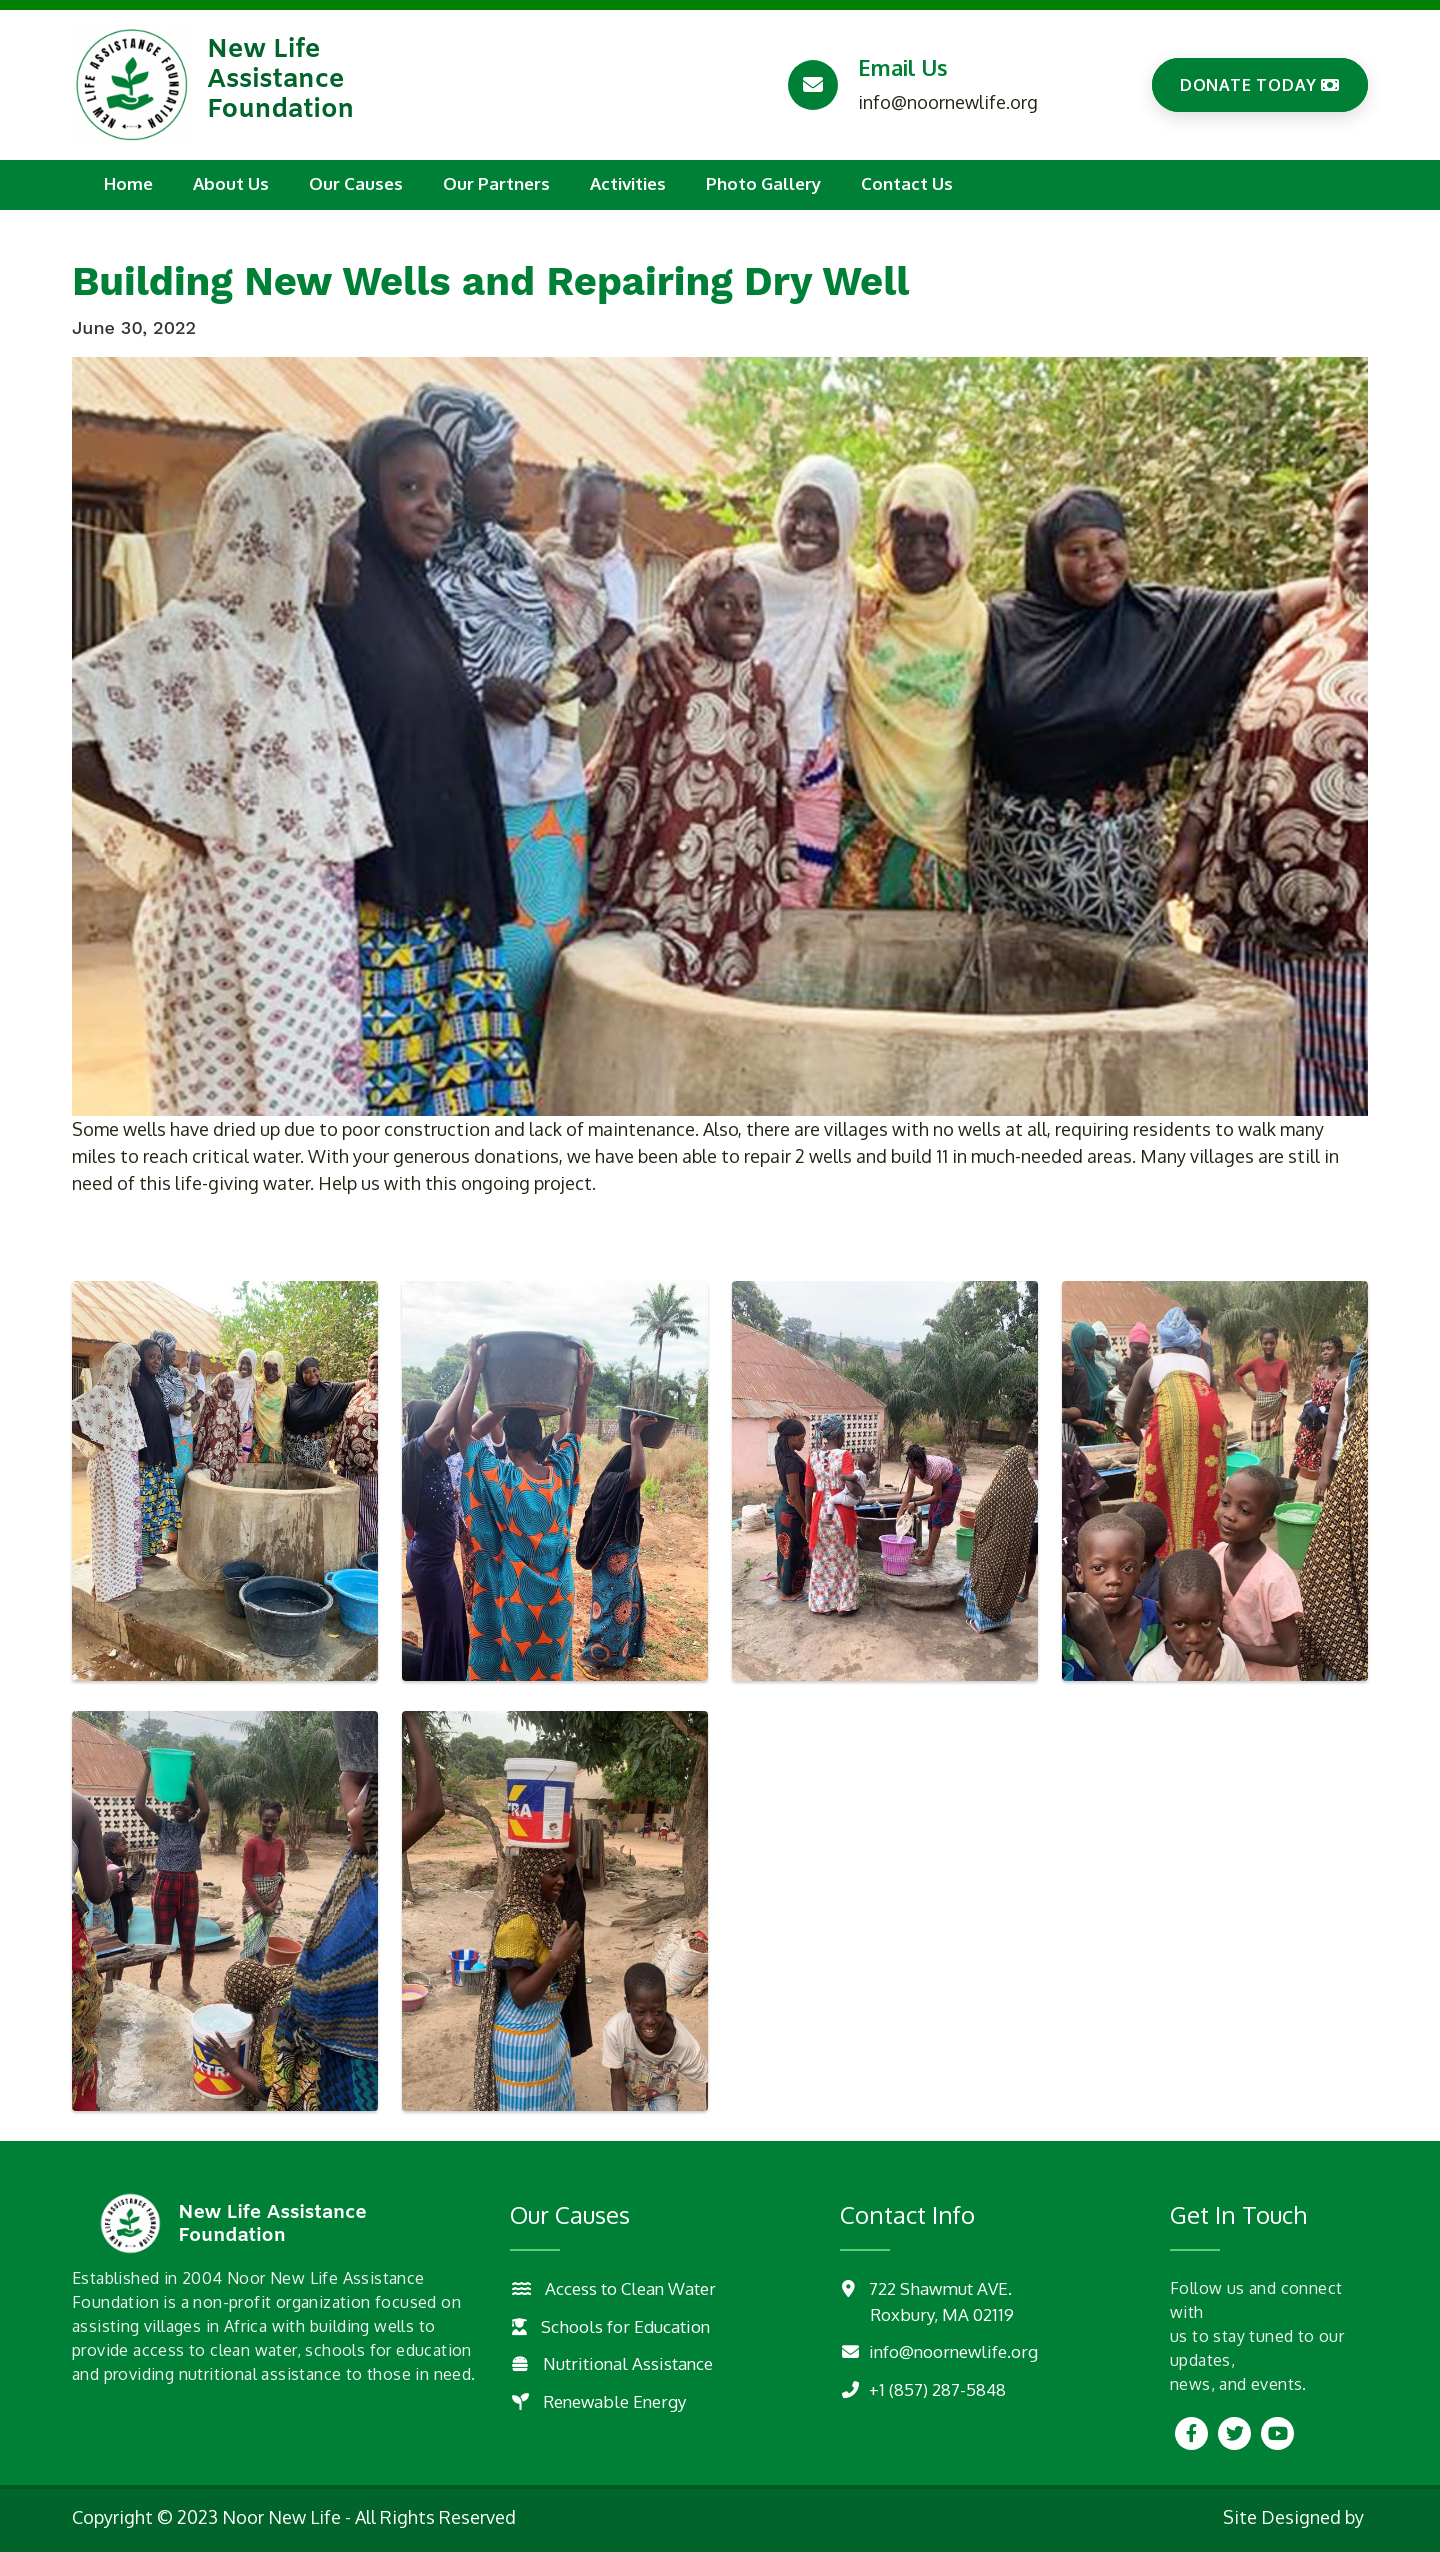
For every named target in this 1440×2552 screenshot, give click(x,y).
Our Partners (496, 183)
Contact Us (907, 183)
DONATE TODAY (1260, 85)
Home (128, 183)
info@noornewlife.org (948, 102)
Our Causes (356, 183)
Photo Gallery (763, 183)
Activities (628, 183)
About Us (231, 183)
